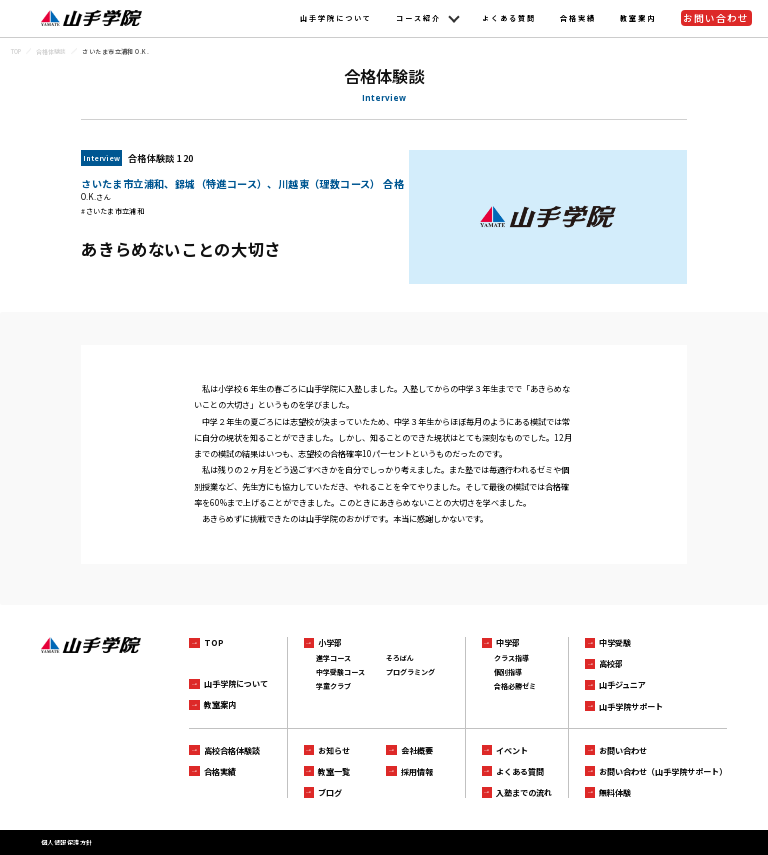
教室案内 (638, 18)
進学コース (333, 658)
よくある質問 (509, 18)
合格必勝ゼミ (515, 686)
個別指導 (508, 672)
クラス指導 (511, 658)
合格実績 (578, 18)
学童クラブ (333, 686)
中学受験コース (340, 672)
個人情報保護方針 (67, 842)
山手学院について (336, 18)
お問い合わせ (716, 18)
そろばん (400, 658)
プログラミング (410, 672)
